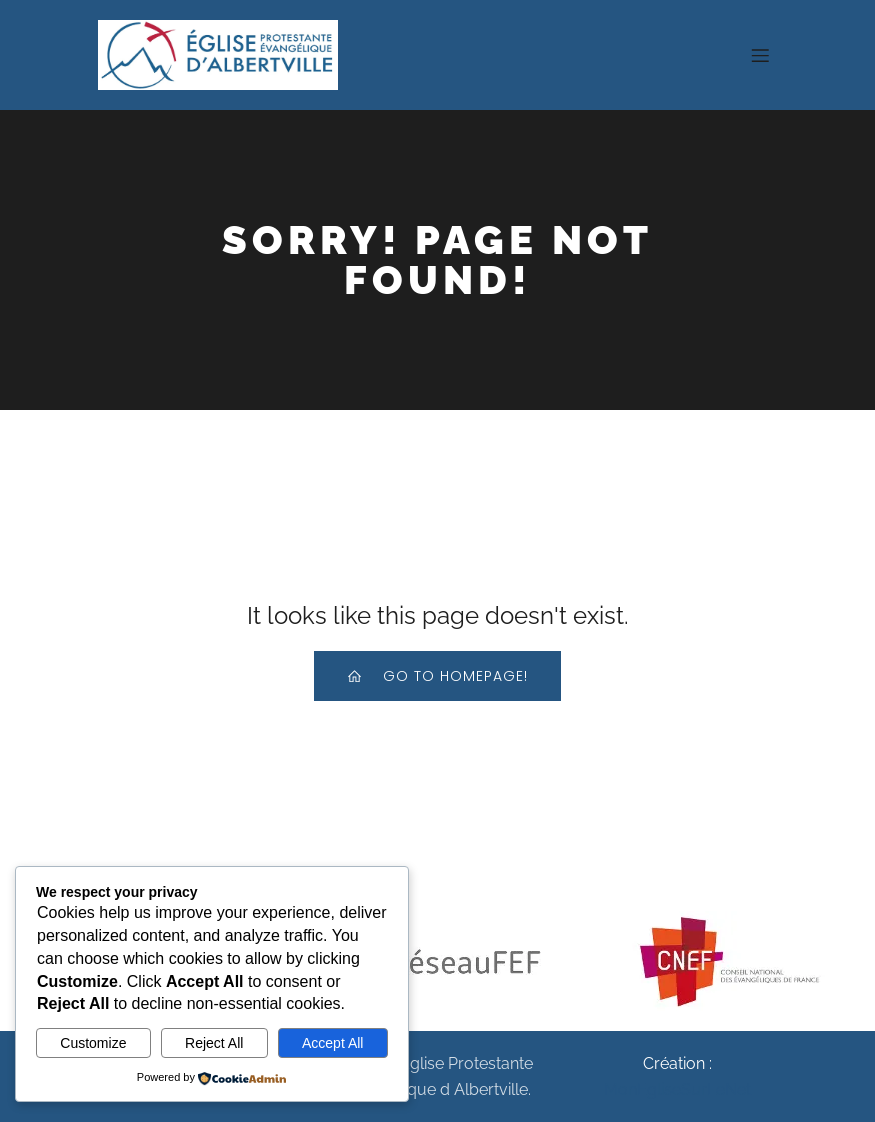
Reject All (214, 1043)
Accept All (332, 1043)
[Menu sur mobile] (761, 55)
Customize (93, 1043)
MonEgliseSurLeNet (677, 1089)
